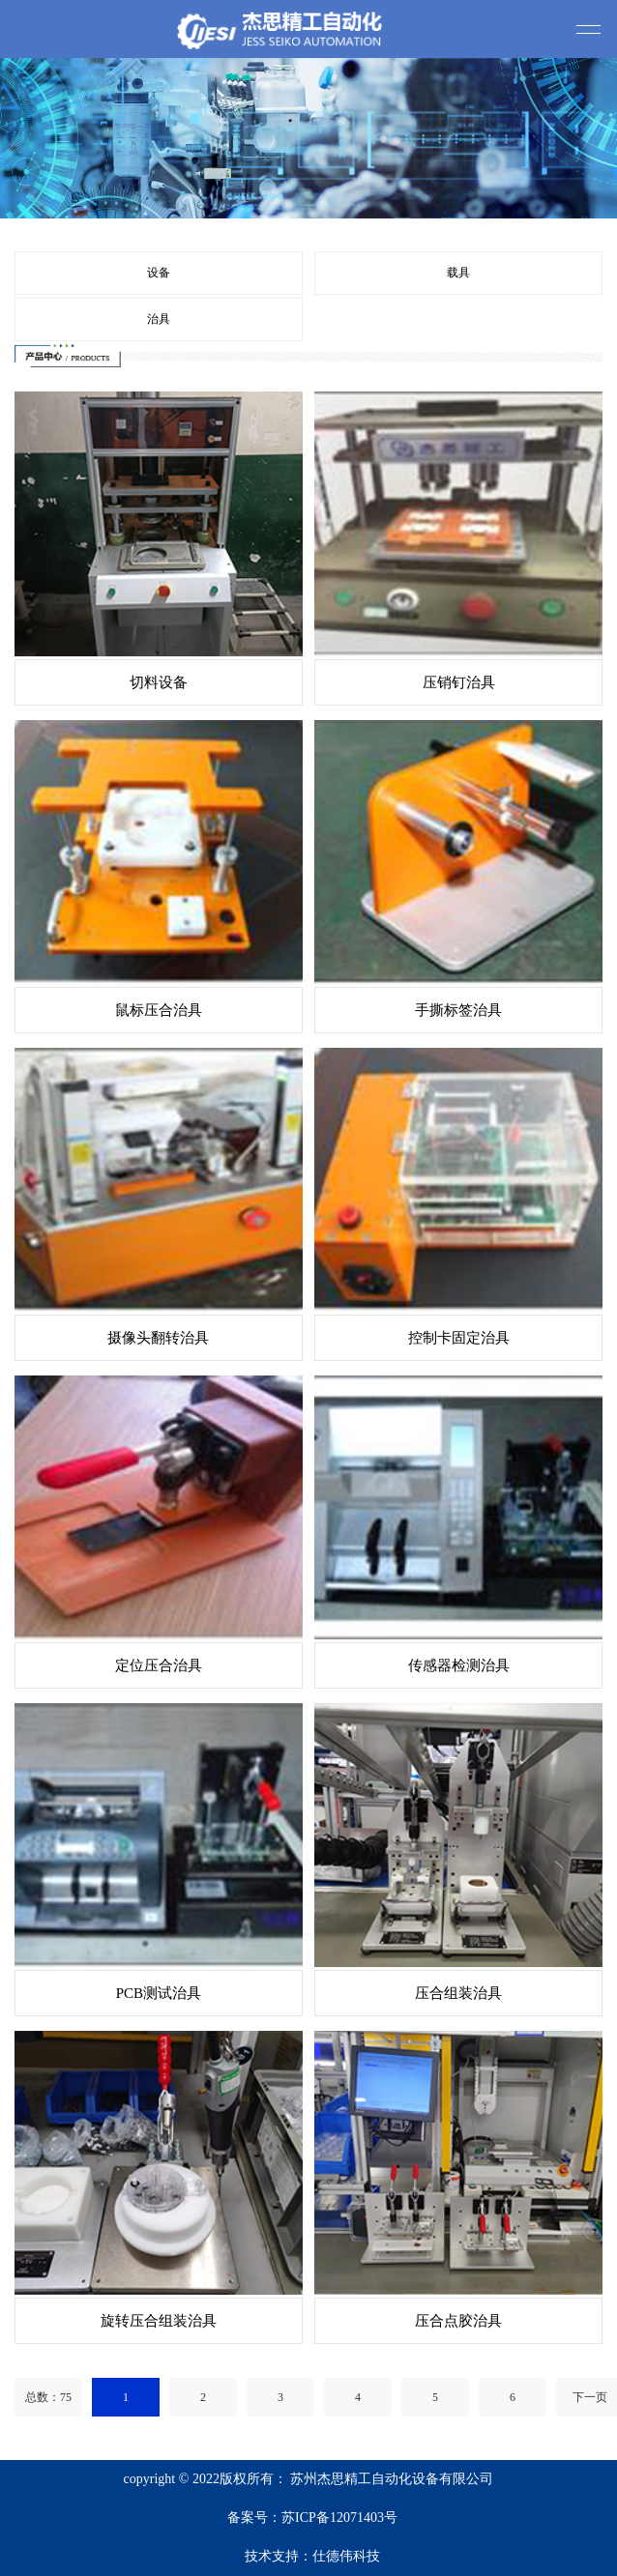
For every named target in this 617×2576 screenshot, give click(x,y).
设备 (158, 272)
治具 (158, 319)
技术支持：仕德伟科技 (312, 2556)
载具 (458, 272)
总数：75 (48, 2397)
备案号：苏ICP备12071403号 (312, 2517)
